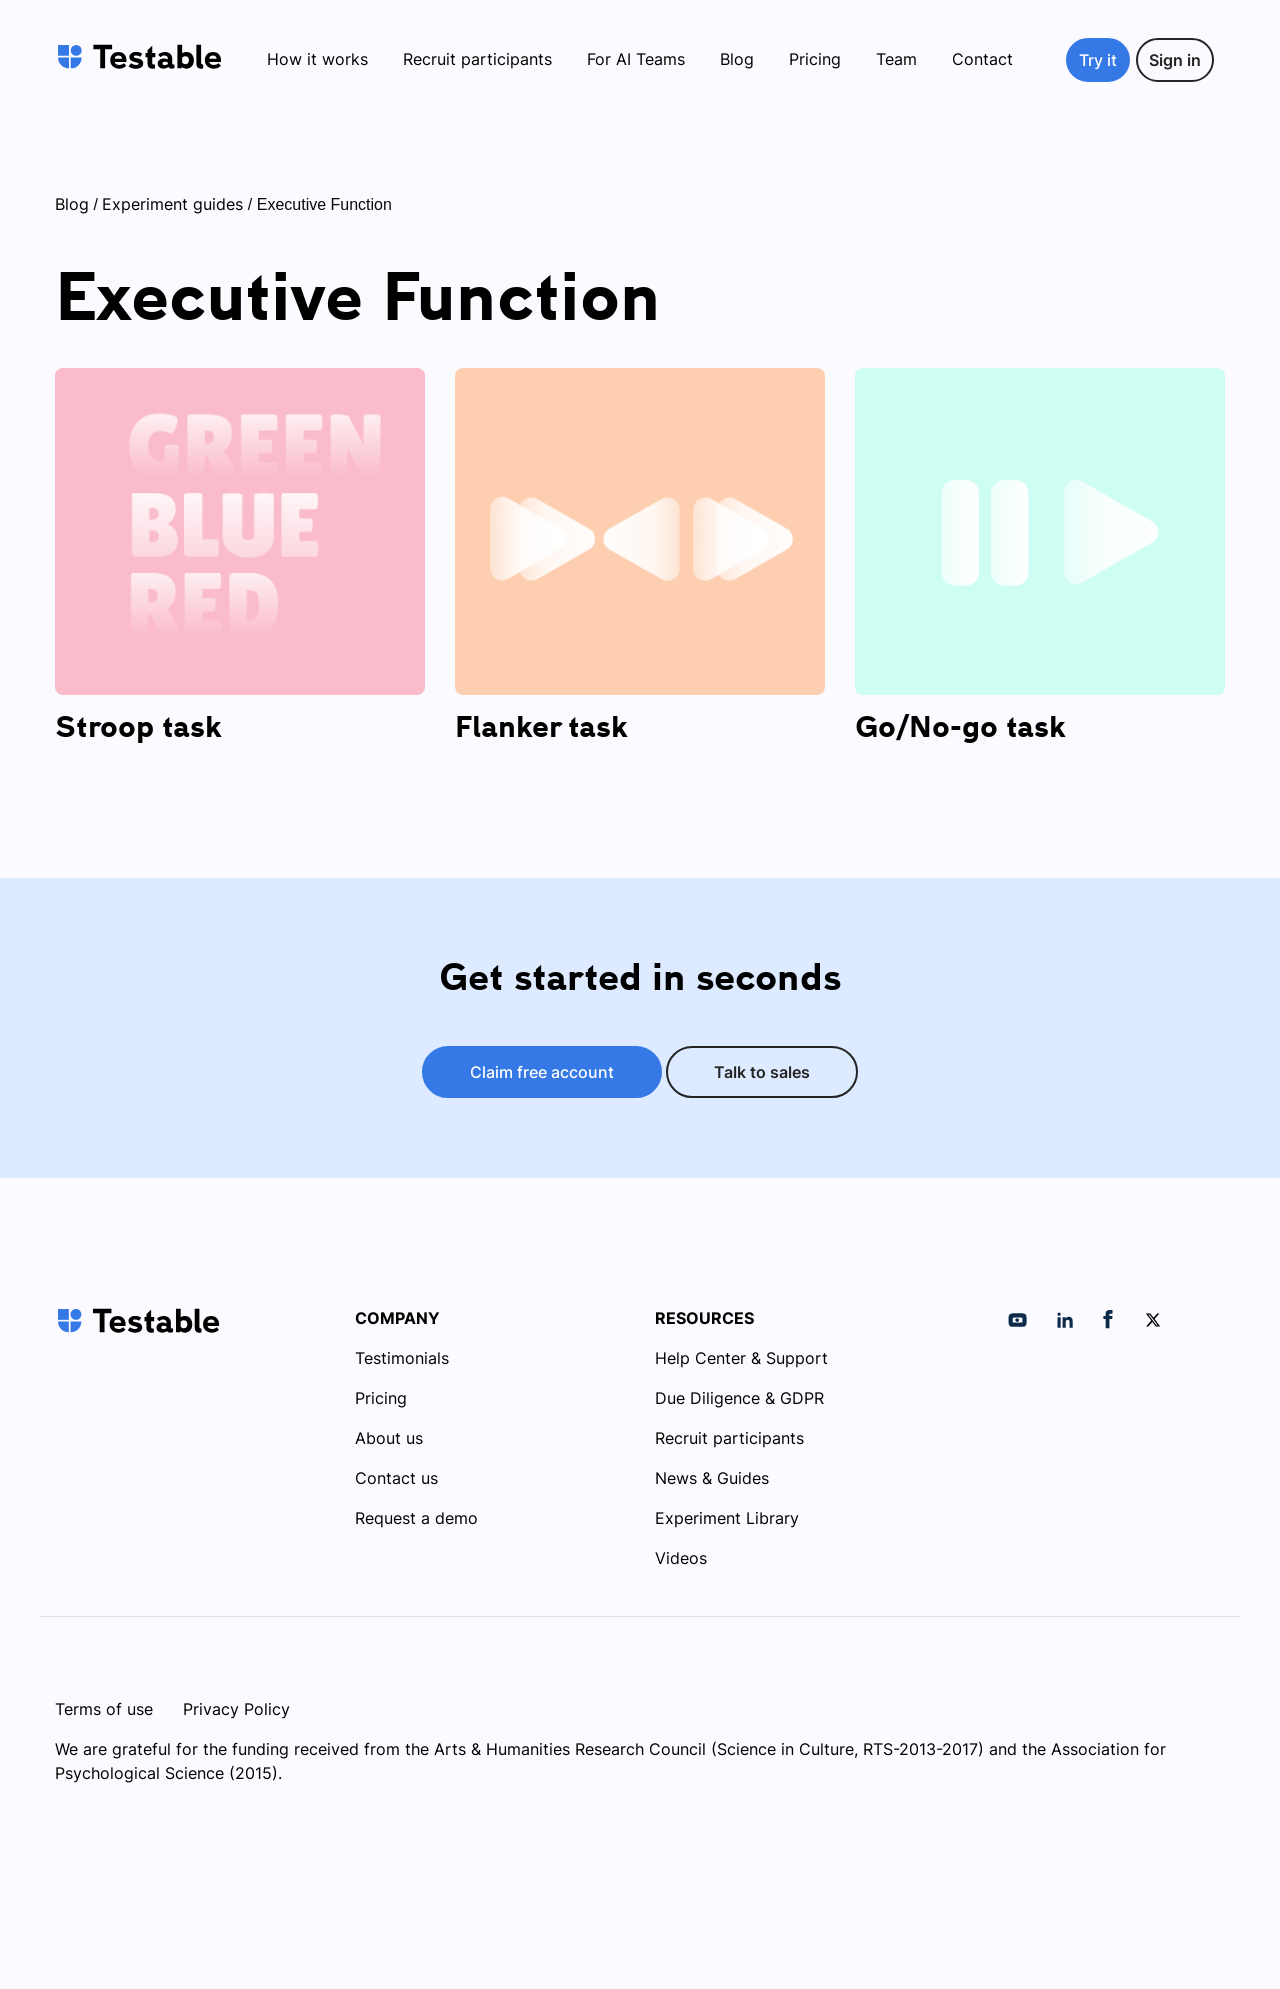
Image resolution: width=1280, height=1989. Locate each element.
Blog (737, 59)
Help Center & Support (741, 1358)
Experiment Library (727, 1518)
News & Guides (712, 1478)
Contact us (396, 1478)
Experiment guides (172, 204)
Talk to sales (762, 1072)
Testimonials (402, 1358)
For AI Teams (636, 59)
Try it (1098, 60)
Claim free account (542, 1072)
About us (389, 1438)
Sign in (1175, 60)
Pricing (815, 59)
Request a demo (416, 1518)
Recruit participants (477, 59)
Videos (681, 1558)
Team (896, 59)
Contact (982, 59)
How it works (317, 59)
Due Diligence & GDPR (739, 1398)
